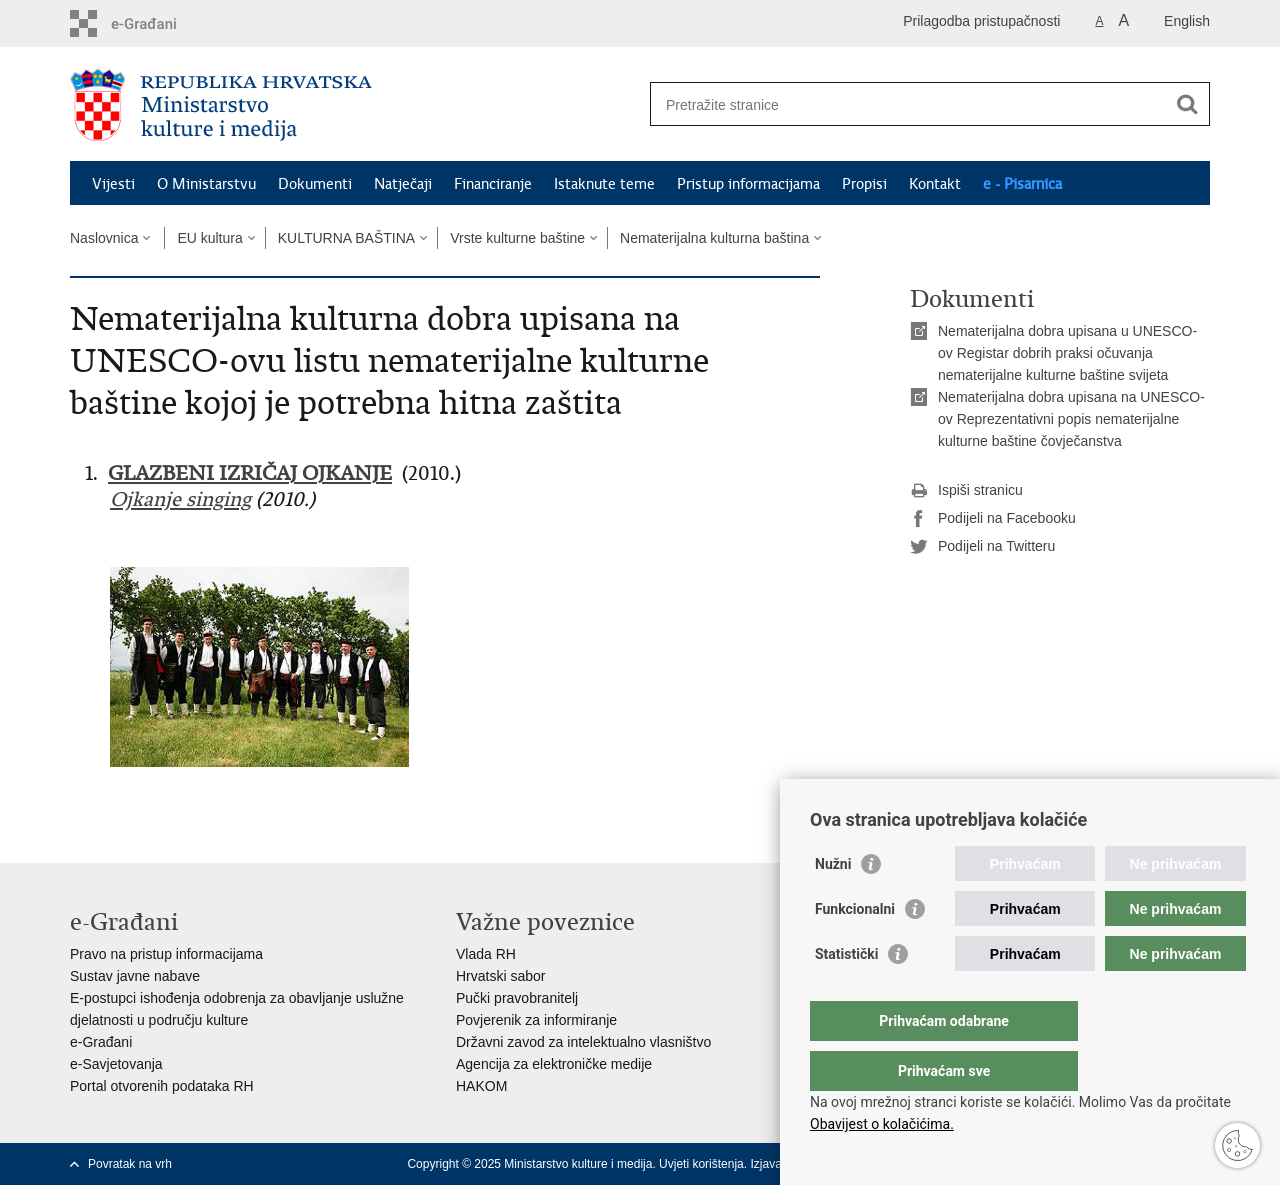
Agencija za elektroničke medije (554, 1064)
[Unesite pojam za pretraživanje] (908, 104)
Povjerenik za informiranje (536, 1020)
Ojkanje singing (180, 499)
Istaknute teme (604, 184)
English (1187, 21)
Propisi (864, 184)
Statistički (846, 994)
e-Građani (101, 1042)
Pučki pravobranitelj (517, 998)
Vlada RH (486, 954)
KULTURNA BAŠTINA (346, 238)
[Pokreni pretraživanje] (1187, 104)
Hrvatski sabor (500, 976)
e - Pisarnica (1022, 184)
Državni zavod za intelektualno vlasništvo (583, 1042)
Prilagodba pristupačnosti (981, 21)
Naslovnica (104, 238)
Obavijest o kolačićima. (882, 1124)
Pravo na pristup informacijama (166, 954)
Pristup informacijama (748, 184)
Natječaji (403, 184)
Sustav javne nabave (135, 976)
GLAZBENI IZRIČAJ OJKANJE (250, 473)
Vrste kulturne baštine (517, 238)
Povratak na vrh (130, 1164)
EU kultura (209, 238)
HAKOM (481, 1086)
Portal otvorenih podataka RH (162, 1086)
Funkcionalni (855, 949)
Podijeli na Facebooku (993, 519)
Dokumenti (315, 184)
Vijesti (113, 184)
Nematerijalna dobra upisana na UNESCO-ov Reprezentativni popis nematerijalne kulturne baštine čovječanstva (1071, 419)
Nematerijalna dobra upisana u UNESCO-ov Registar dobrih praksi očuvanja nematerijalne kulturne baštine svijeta (1067, 353)
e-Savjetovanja (116, 1064)
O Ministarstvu (206, 184)
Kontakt (935, 184)
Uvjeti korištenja (701, 1164)
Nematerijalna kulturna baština (714, 238)
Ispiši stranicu (966, 491)
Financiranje (493, 184)
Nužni (833, 904)
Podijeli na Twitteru (982, 547)
